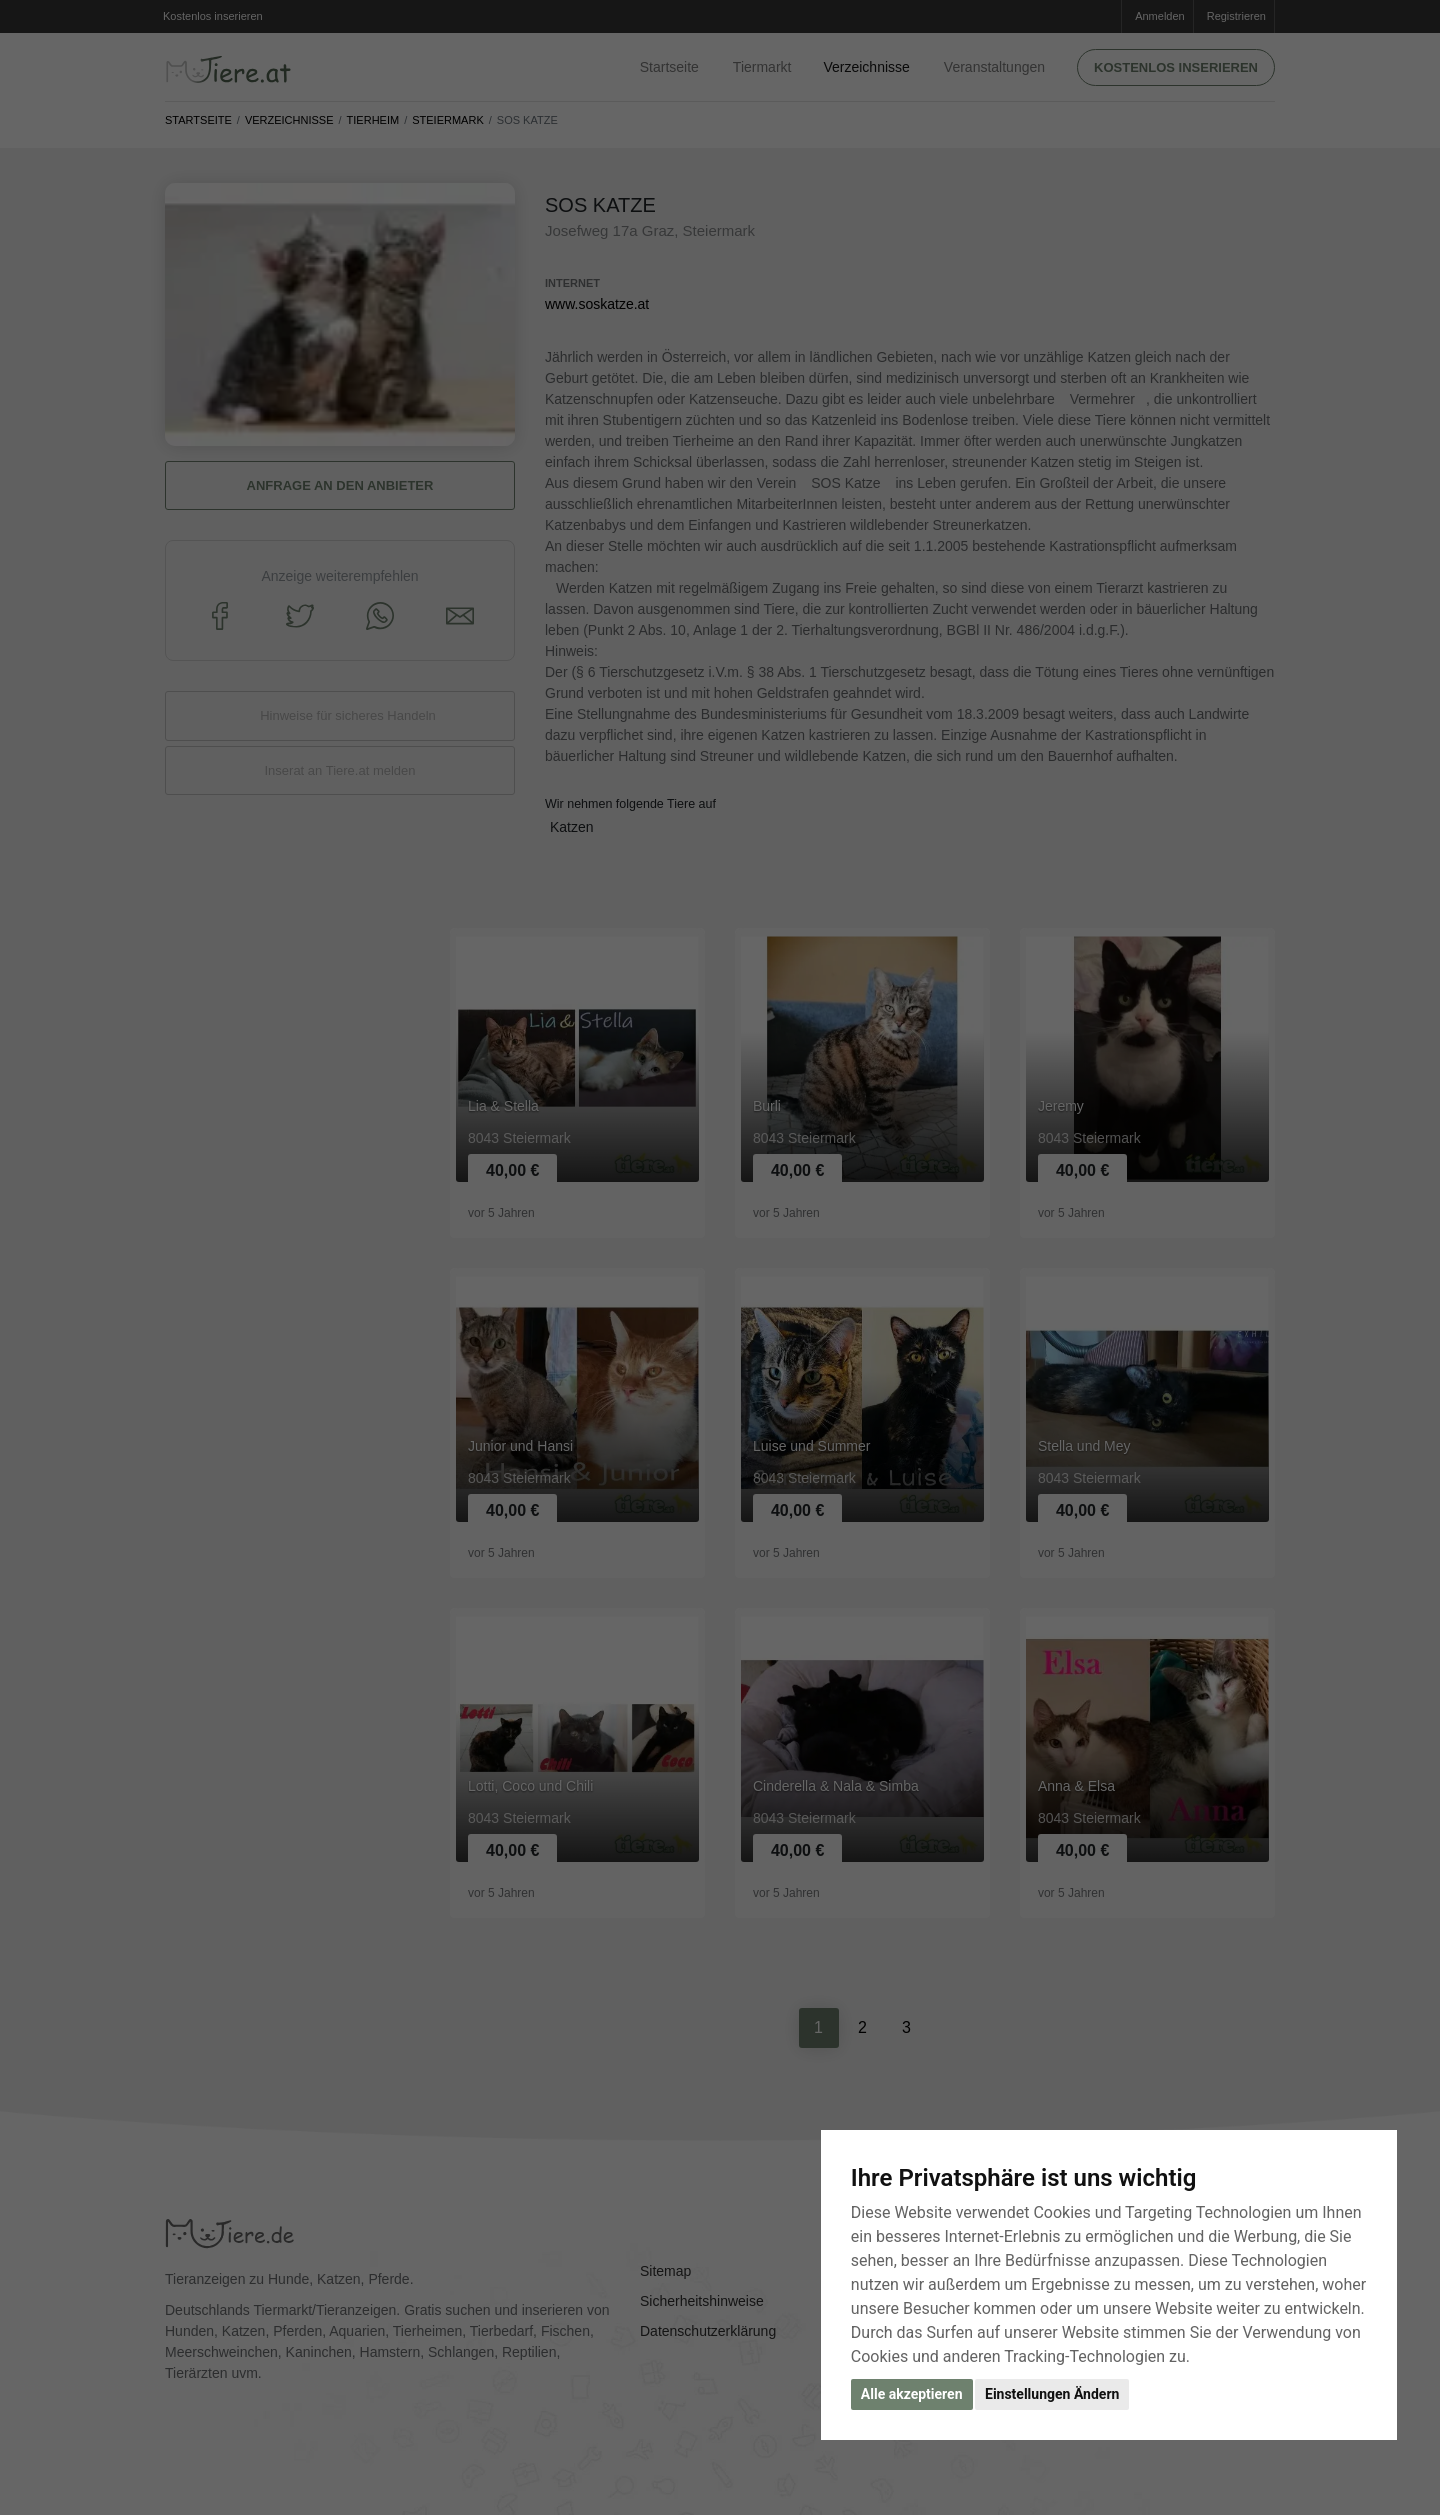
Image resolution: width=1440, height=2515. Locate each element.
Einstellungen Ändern (1052, 2394)
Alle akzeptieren (912, 2394)
